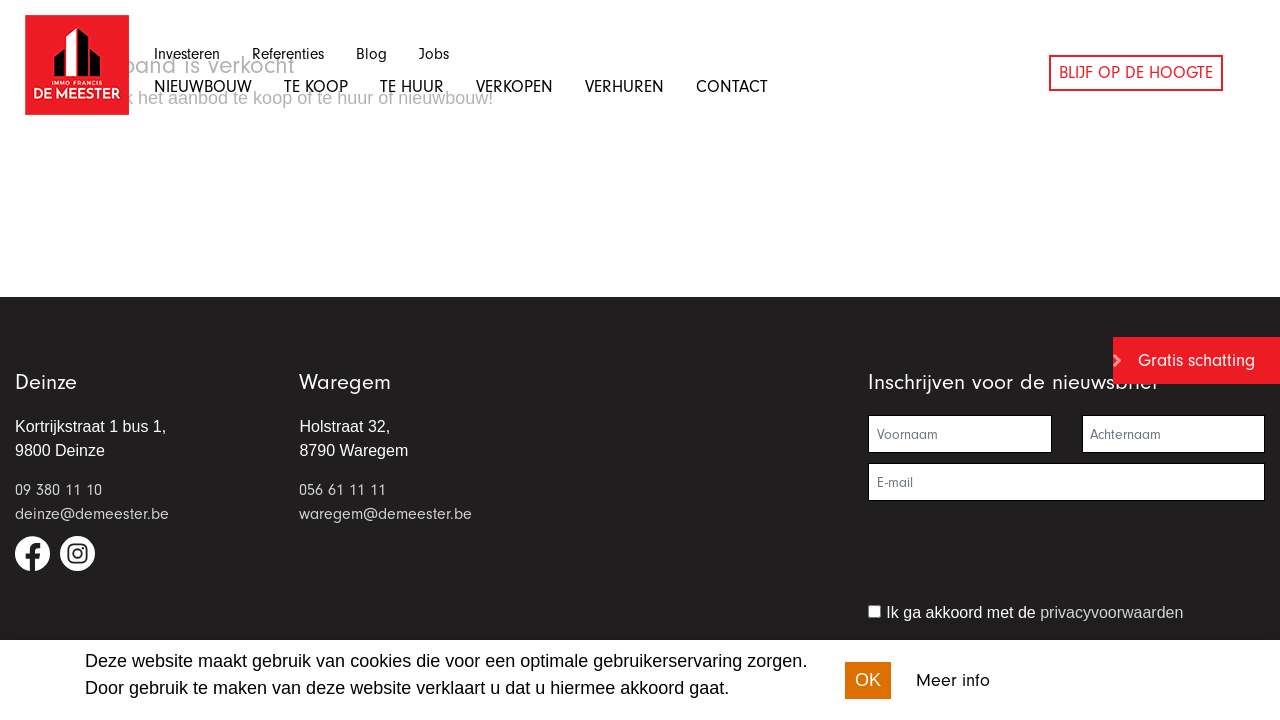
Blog (371, 54)
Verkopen (514, 86)
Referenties (288, 54)
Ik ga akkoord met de (1034, 612)
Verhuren (624, 86)
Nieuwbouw (203, 86)
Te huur (412, 86)
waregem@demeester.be (385, 514)
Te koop (316, 86)
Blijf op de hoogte (1136, 72)
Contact (732, 86)
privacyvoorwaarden (1111, 612)
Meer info (953, 680)
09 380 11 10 (58, 490)
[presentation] (1020, 560)
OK (868, 680)
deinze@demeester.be (92, 514)
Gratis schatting (1196, 360)
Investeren (187, 54)
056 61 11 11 (342, 490)
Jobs (434, 54)
